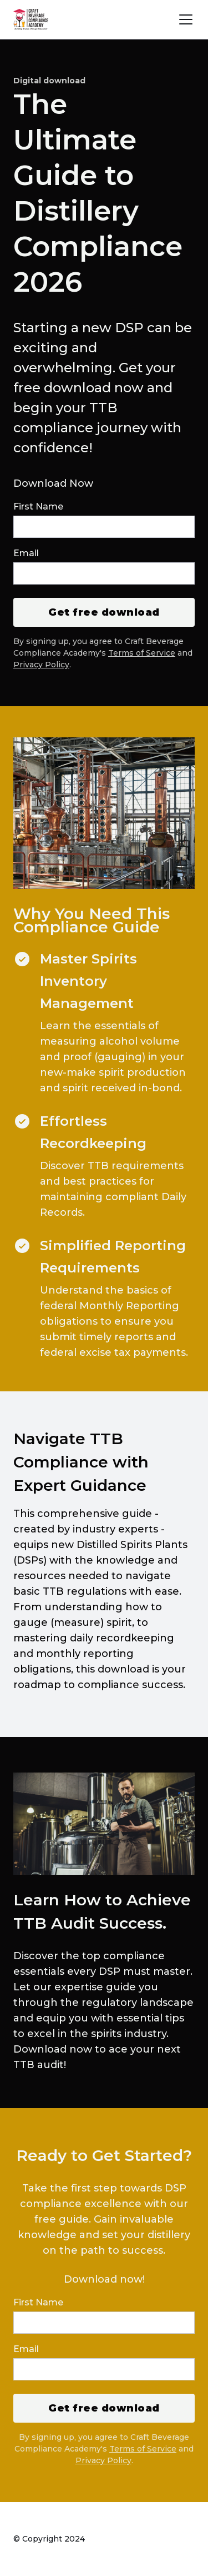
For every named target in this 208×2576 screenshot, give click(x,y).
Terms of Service (141, 653)
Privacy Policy (41, 665)
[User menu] (186, 19)
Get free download (104, 612)
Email (26, 553)
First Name (38, 506)
